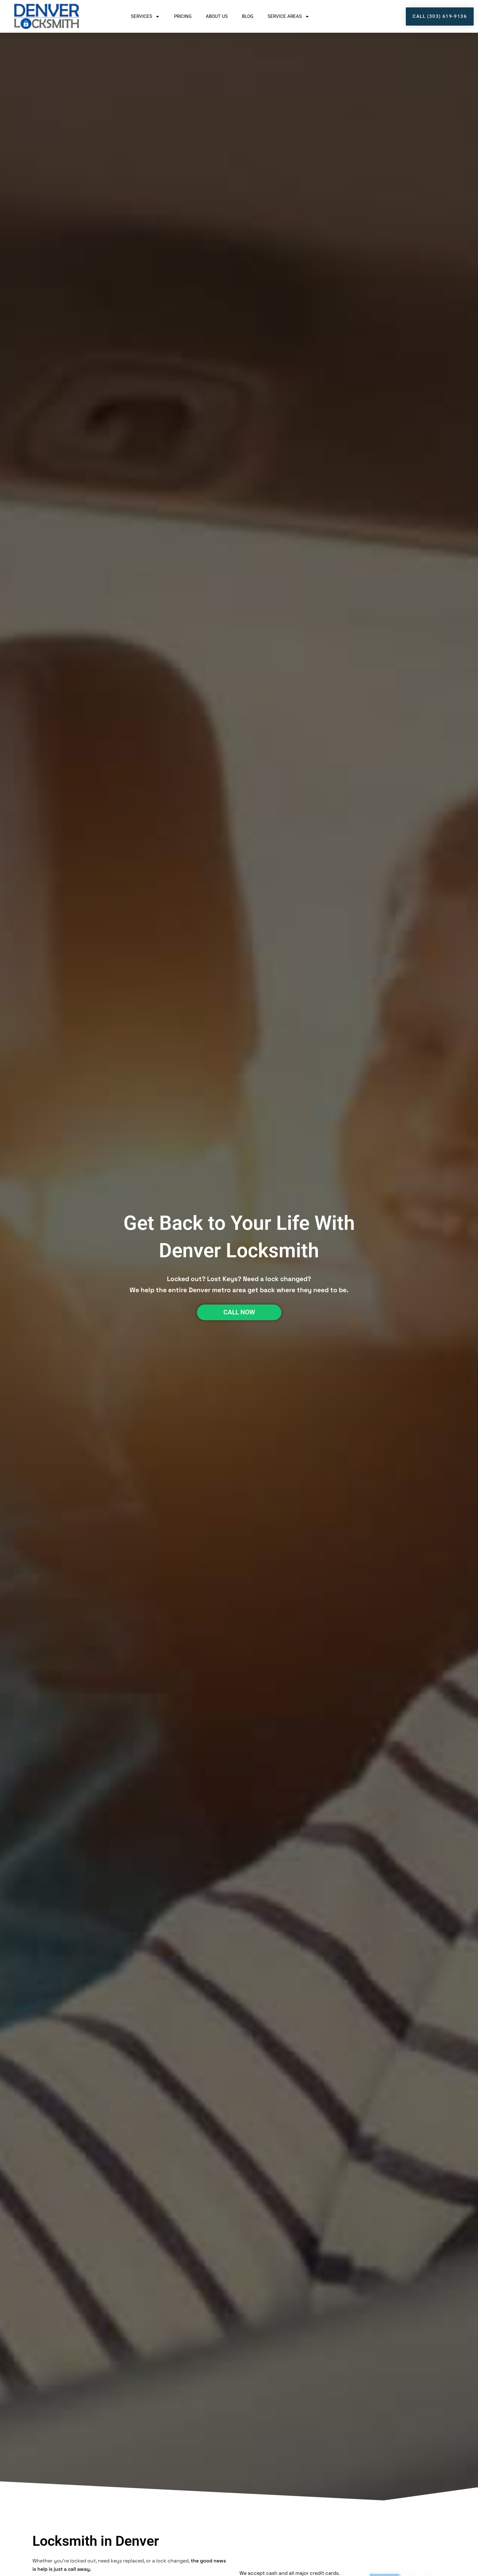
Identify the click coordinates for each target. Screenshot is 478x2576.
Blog (247, 16)
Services (145, 16)
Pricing (183, 16)
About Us (217, 16)
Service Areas (289, 16)
